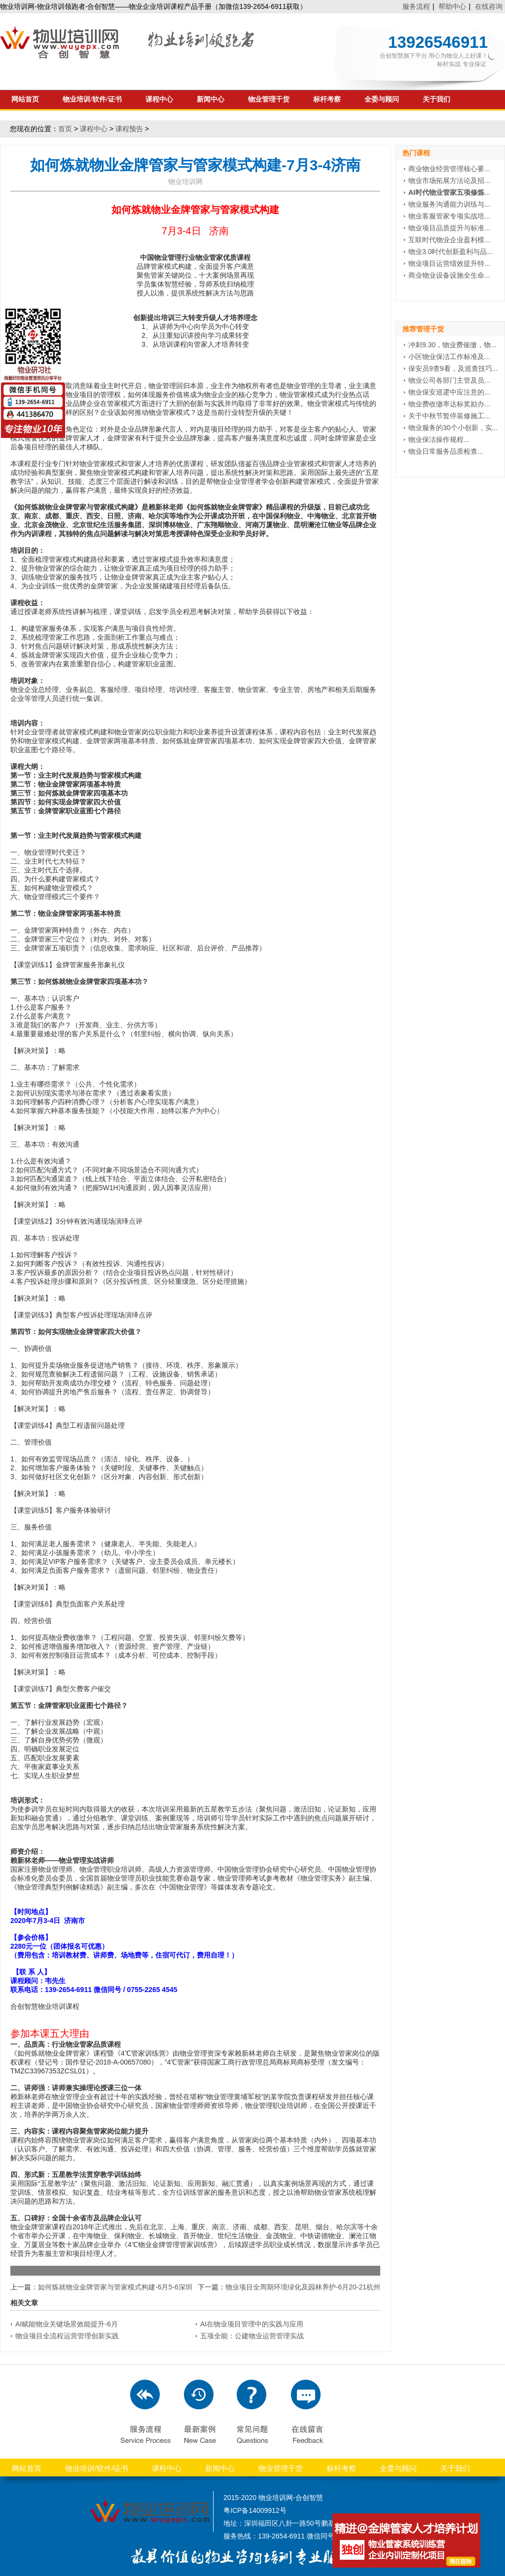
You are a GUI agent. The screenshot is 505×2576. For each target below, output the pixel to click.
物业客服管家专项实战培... (449, 216)
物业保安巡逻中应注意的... (449, 392)
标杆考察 (327, 99)
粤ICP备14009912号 (255, 2510)
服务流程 (416, 6)
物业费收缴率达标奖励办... (449, 404)
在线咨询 (489, 6)
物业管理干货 (268, 99)
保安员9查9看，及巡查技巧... (453, 368)
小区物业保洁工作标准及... (449, 357)
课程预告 (129, 129)
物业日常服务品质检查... (445, 451)
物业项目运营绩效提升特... (449, 263)
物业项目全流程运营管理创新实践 (67, 2336)
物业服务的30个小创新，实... (453, 428)
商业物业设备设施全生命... (449, 275)
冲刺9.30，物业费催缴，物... (452, 345)
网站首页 (25, 99)
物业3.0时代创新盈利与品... (450, 251)
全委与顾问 (381, 99)
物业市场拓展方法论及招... (449, 180)
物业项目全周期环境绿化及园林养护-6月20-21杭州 (302, 2287)
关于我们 (436, 99)
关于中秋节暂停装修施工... (449, 416)
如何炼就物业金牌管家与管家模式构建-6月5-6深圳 (115, 2287)
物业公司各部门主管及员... (449, 380)
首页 (65, 129)
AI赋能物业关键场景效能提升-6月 (66, 2324)
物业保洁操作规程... (438, 439)
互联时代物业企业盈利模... (449, 240)
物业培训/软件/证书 (92, 99)
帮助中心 (452, 6)
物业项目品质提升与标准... (449, 228)
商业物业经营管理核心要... (449, 169)
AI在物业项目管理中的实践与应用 (251, 2324)
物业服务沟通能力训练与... (449, 204)
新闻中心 (210, 99)
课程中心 (159, 99)
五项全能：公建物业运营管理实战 (252, 2336)
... (449, 192)
